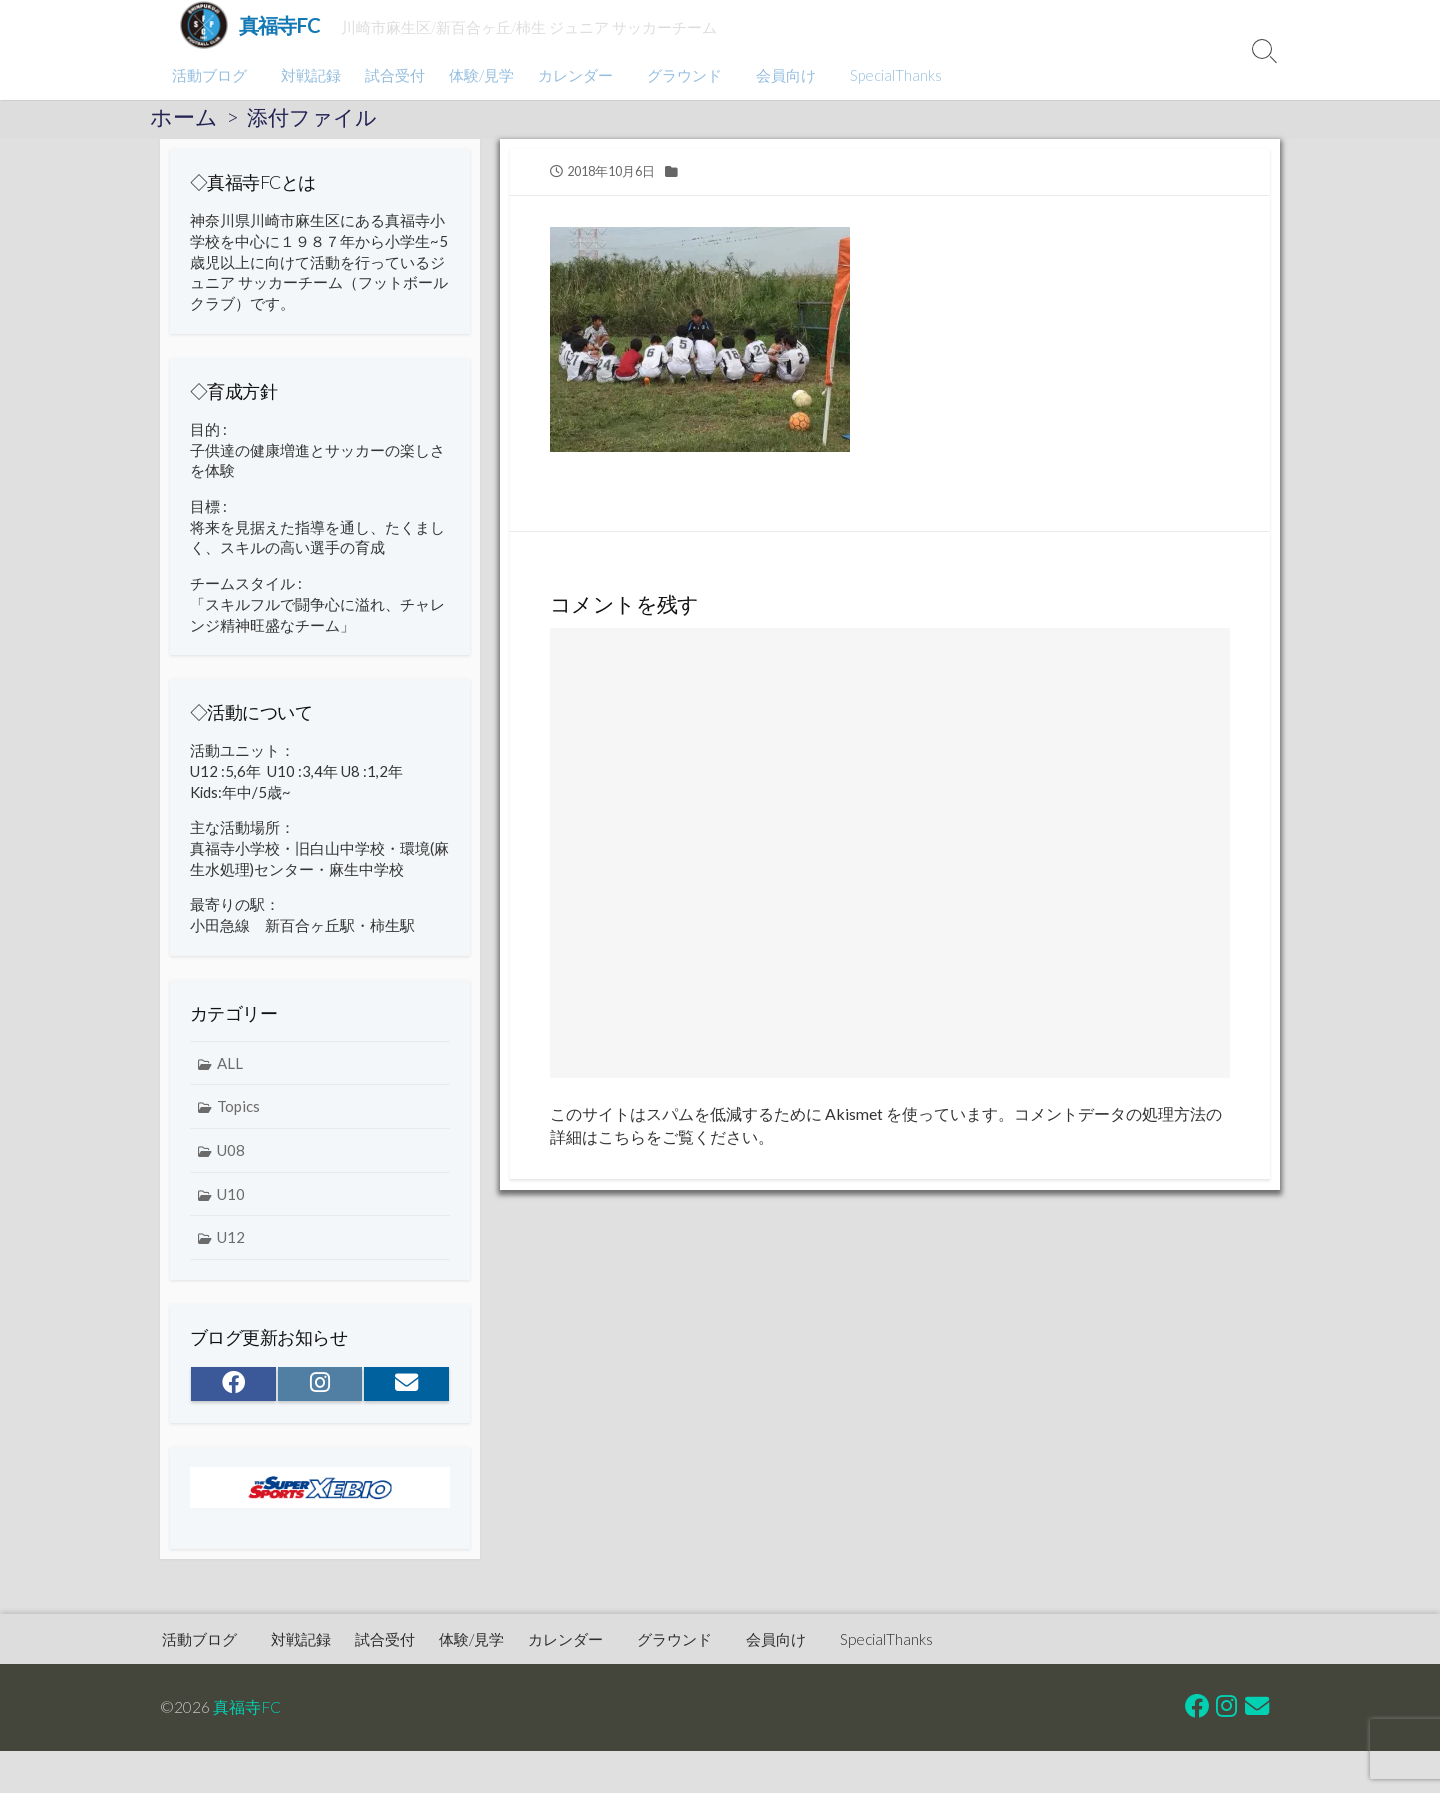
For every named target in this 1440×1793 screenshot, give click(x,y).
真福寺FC (247, 1706)
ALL (230, 1072)
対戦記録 (308, 75)
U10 (231, 1203)
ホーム (184, 117)
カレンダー (572, 75)
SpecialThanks (884, 75)
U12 (231, 1247)
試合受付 (392, 75)
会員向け (777, 75)
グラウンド (678, 75)
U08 (231, 1159)
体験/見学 (478, 75)
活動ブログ (209, 75)
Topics (238, 1116)
